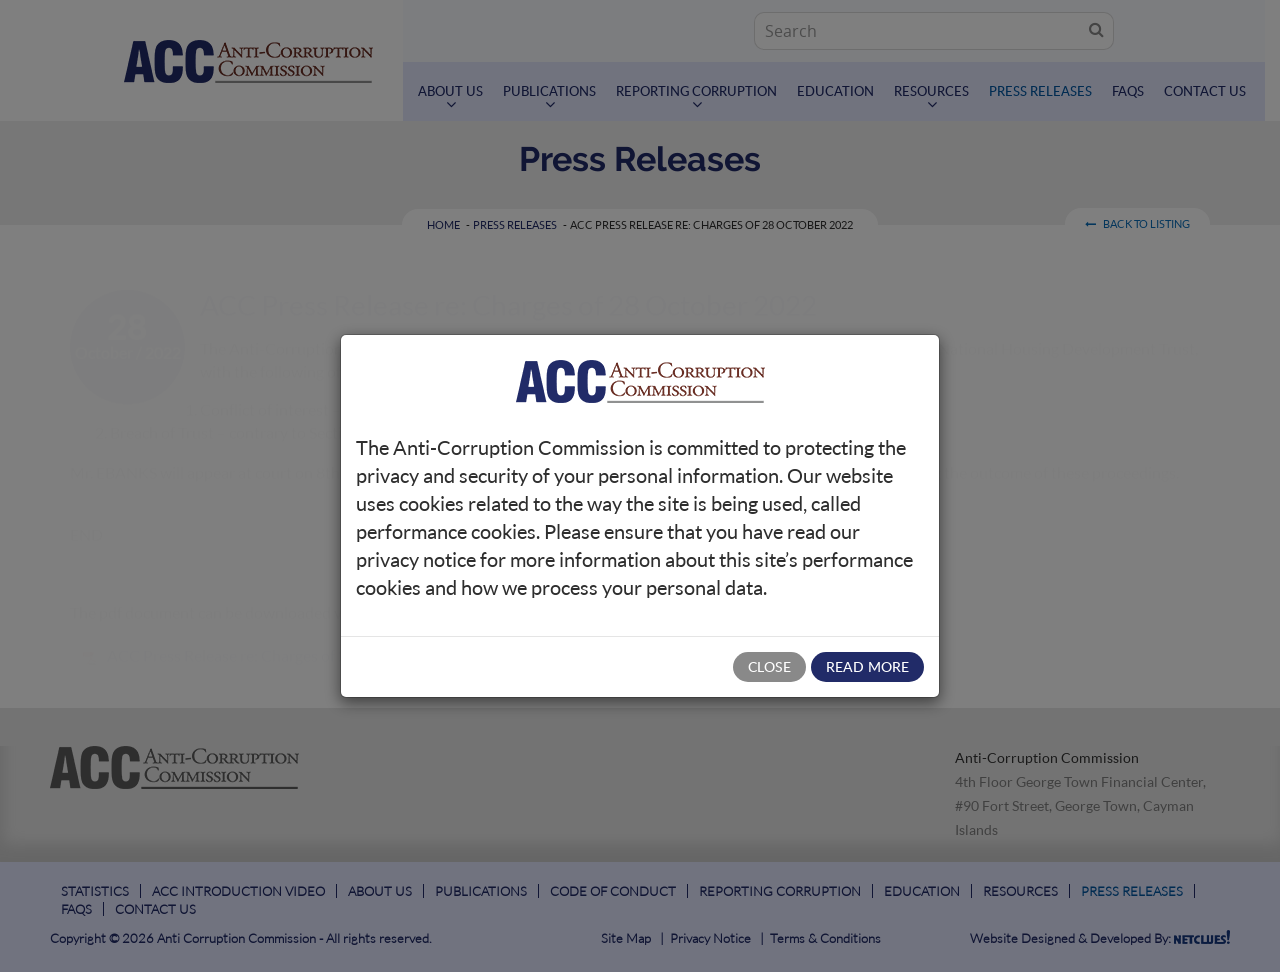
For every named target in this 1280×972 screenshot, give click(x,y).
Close (769, 666)
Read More (867, 666)
